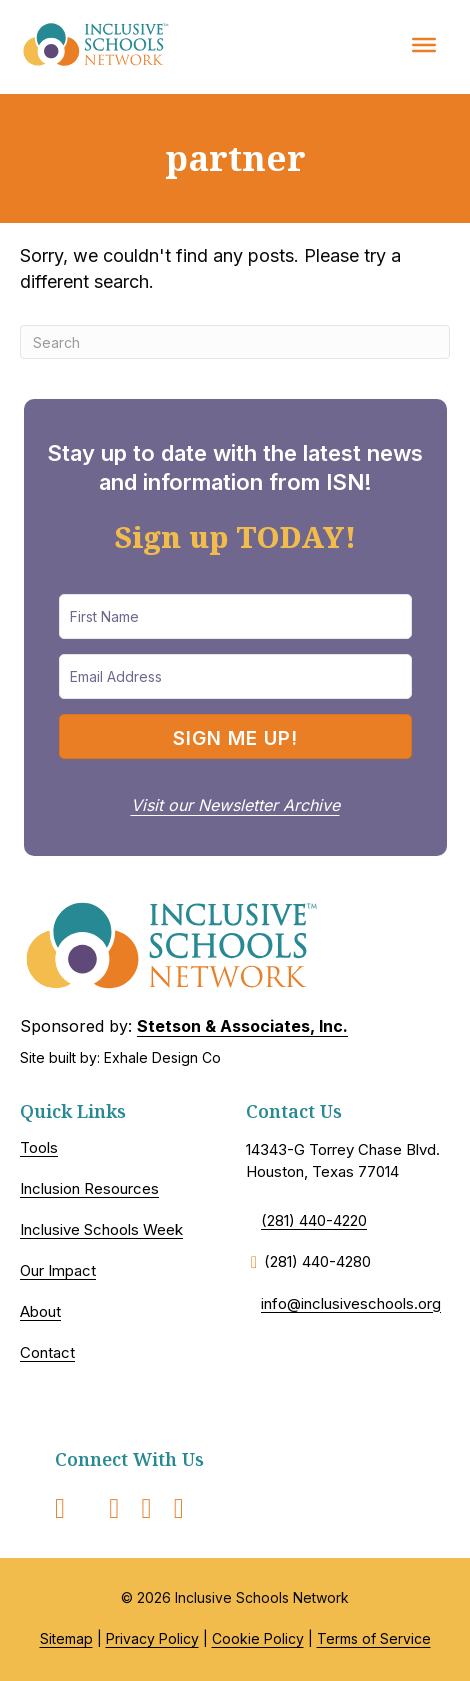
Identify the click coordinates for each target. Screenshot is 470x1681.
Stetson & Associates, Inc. (242, 1026)
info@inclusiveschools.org (351, 1303)
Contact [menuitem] (47, 1352)
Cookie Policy (258, 1638)
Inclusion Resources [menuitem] (89, 1188)
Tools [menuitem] (39, 1147)
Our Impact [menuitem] (58, 1270)
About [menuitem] (40, 1311)
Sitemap (66, 1638)
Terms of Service (374, 1638)
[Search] (235, 342)
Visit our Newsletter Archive (235, 805)
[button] (235, 736)
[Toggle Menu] (424, 44)
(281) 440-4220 (314, 1220)
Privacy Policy (152, 1638)
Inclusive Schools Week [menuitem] (101, 1229)
